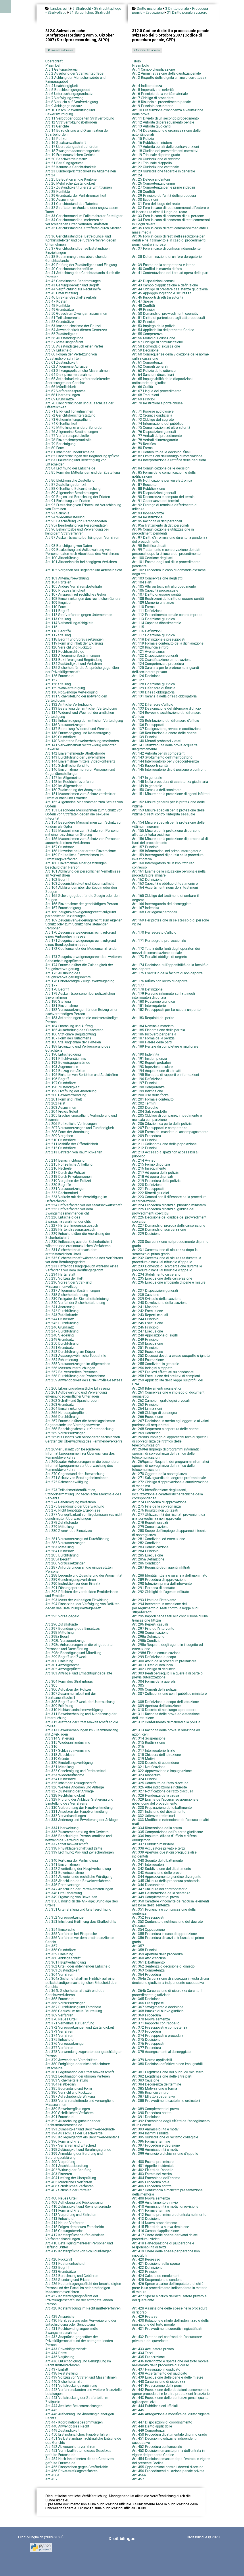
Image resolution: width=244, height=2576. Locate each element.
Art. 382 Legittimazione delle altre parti (162, 2076)
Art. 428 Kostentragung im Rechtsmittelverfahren (83, 2308)
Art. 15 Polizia (143, 139)
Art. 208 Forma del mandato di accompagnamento (170, 1132)
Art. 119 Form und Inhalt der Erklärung (74, 643)
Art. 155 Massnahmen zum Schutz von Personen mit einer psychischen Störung (82, 832)
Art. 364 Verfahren (59, 1974)
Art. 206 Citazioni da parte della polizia (162, 1124)
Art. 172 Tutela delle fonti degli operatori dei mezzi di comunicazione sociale (166, 950)
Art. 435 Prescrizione (148, 2357)
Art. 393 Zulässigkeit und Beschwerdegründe (80, 2129)
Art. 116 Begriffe (58, 631)
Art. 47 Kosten (56, 301)
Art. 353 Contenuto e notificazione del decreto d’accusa (167, 1923)
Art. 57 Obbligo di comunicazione (157, 342)
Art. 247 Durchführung (62, 1331)
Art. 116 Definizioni (146, 631)
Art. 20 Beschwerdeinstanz (66, 159)
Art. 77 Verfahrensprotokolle (67, 436)
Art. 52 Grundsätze (59, 322)
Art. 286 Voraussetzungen (65, 1563)
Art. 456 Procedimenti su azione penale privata (168, 2471)
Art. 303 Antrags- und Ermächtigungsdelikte (78, 1673)
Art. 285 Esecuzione (147, 1555)
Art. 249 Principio (145, 1339)
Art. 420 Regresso (146, 2259)
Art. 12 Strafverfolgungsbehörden (71, 122)
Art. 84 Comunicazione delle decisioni (161, 468)
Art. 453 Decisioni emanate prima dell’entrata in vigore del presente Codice (168, 2453)
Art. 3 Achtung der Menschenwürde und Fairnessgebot (75, 79)
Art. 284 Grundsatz (59, 1551)
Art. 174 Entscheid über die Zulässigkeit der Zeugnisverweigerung (79, 967)
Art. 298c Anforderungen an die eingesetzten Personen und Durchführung (79, 1647)
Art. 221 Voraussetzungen (65, 1189)
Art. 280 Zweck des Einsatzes (68, 1531)
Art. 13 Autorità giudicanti (151, 126)
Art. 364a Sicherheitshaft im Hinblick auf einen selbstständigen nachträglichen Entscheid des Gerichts (81, 1982)
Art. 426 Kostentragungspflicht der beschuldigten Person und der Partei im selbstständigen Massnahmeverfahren (83, 2288)
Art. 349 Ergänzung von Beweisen (71, 1897)
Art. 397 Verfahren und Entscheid (70, 2145)
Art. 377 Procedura (146, 2048)
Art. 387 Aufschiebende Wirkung (70, 2096)
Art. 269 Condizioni (146, 1433)
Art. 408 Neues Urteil (61, 2198)
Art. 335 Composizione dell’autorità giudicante (167, 1832)
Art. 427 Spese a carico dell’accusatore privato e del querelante (169, 2298)
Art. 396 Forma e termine (151, 2141)
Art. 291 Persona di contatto (153, 1588)
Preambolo (140, 65)
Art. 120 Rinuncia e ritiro (150, 647)
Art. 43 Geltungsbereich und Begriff (72, 285)
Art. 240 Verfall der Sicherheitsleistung (75, 1303)
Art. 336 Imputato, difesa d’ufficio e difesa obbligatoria (164, 1838)
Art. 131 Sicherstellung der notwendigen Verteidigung (76, 698)
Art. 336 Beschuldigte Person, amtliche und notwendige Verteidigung (78, 1838)
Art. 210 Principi (144, 1140)
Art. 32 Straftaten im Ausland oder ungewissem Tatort (81, 210)
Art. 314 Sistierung (59, 1738)
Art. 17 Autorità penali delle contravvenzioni (165, 147)
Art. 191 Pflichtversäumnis (65, 1058)
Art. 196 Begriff (57, 1079)
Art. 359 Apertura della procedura (157, 1954)
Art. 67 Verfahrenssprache (65, 391)
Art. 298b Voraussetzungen (66, 1641)
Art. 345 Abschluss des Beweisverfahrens (78, 1881)
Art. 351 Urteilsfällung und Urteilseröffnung (78, 1909)
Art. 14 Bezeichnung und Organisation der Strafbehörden (77, 132)
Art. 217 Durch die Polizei (65, 1172)
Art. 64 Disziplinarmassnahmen (69, 375)
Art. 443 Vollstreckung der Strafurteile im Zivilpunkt (76, 2400)
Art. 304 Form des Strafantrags (69, 1681)
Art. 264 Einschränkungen (64, 1408)
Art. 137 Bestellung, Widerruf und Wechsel (77, 729)
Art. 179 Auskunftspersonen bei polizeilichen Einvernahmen (80, 995)
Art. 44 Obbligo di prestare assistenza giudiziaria (170, 289)
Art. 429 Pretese (145, 2316)
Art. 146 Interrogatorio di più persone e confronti (169, 769)
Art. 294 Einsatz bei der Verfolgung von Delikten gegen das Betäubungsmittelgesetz (82, 1606)
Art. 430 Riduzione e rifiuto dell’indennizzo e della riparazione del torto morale (170, 2322)
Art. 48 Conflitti (143, 305)
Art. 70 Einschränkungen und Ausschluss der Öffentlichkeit (79, 405)
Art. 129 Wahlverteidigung (65, 688)
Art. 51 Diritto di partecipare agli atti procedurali (168, 318)
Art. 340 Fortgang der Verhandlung (71, 1860)
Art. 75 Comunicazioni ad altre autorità (161, 427)
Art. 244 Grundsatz (59, 1319)
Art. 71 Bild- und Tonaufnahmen (69, 411)
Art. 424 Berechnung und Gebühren (71, 2276)
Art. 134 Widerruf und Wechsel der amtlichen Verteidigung (79, 715)
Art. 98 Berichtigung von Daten (68, 546)
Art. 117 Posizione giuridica (153, 635)
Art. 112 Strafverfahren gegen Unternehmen (78, 615)
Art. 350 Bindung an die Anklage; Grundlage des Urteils (81, 1903)
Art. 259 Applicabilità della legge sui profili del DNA (167, 1382)
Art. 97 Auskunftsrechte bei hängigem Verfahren (82, 537)
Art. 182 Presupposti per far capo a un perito (166, 1010)
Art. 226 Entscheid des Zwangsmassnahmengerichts (68, 1219)
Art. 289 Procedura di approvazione (159, 1580)
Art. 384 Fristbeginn (60, 2084)
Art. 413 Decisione (146, 2219)
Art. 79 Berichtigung (60, 444)
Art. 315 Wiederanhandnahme (67, 1742)
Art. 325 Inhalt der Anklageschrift (70, 1783)
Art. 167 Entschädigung (63, 908)
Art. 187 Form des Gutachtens (68, 1038)
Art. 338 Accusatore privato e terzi (158, 1848)
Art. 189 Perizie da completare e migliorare (165, 1046)
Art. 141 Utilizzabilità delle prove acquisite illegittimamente (165, 747)
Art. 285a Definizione (148, 1559)
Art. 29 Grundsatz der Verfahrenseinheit (75, 195)
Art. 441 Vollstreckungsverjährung (71, 2385)
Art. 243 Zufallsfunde (61, 1315)
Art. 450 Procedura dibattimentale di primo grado (169, 2434)
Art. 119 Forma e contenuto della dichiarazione (168, 643)
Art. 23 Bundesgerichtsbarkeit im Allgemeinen (80, 171)
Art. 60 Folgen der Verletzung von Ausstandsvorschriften (71, 356)
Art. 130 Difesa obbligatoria (153, 692)
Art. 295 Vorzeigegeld (62, 1616)
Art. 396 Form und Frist (63, 2141)
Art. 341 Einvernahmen (62, 1864)
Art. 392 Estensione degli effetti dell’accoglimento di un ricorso (171, 2123)
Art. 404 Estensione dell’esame (156, 2178)
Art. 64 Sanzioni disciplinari (153, 375)
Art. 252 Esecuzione (147, 1352)
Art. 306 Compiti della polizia (154, 1689)
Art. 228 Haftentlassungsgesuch (70, 1229)
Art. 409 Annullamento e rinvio (155, 2202)
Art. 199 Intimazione (147, 1091)
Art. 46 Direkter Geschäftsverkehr (71, 297)
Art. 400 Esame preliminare (153, 2162)
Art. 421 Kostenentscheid (65, 2263)
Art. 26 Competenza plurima (153, 183)
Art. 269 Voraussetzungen (65, 1433)
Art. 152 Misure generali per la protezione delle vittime (168, 804)
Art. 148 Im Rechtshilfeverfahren (70, 782)
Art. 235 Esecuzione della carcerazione (162, 1278)
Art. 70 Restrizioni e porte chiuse (157, 403)
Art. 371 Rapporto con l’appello (155, 2023)
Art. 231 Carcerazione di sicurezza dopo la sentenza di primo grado (165, 1252)
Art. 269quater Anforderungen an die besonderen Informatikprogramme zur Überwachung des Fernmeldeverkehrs (82, 1466)
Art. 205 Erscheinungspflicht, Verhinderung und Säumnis (81, 1117)
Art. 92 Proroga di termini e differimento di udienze (164, 507)
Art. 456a (52, 2475)
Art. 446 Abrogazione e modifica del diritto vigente (171, 2414)
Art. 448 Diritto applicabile (152, 2426)
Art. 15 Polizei (56, 139)
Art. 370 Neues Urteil (61, 2019)
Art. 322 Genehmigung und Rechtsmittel (75, 1771)
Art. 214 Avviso (144, 1160)
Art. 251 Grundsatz (59, 1348)
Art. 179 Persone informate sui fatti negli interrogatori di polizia (163, 995)
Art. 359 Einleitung (59, 1954)
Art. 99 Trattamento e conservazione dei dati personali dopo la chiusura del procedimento (166, 552)
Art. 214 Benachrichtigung (65, 1160)
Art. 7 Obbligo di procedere (153, 98)
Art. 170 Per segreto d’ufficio (154, 932)
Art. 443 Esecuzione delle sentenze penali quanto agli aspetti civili (170, 2400)
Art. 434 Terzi (142, 2353)
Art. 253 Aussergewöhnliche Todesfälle (75, 1356)
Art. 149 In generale (147, 786)
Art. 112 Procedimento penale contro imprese (167, 615)
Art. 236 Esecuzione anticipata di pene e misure (169, 1282)
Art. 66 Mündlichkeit (60, 387)
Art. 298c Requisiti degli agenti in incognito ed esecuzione (167, 1647)
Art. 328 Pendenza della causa (155, 1795)
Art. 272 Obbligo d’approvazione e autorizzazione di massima (170, 1484)
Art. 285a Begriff (58, 1559)
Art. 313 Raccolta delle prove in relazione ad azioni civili (166, 1732)
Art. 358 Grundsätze (60, 1950)
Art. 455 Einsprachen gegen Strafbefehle (76, 2467)
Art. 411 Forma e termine (151, 2210)
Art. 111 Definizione (147, 611)
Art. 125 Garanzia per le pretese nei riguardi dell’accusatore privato (165, 670)
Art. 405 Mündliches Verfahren (68, 2182)
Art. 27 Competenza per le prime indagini (163, 187)
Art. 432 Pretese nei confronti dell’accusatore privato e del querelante (167, 2339)
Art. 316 (51, 1746)
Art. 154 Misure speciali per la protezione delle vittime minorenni (168, 824)
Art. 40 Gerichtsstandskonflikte (69, 269)
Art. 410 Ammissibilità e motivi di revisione (165, 2206)
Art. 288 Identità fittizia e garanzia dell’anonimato (169, 1575)
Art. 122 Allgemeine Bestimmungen (72, 655)
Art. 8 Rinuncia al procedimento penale (161, 102)
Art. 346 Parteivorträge (62, 1885)
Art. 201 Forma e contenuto (153, 1099)
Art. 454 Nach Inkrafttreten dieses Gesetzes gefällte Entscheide (79, 2461)
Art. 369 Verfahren (59, 2015)
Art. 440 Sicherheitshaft (63, 2381)
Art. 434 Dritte (56, 2353)
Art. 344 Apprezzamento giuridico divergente (166, 1877)
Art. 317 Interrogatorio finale (153, 1750)
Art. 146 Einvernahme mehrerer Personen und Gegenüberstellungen (80, 771)
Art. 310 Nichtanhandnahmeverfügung (74, 1710)
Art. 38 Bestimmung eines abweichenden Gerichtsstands (76, 259)
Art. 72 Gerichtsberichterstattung (70, 415)
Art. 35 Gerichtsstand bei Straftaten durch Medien (83, 228)
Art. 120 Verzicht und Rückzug (68, 647)
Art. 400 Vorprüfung (60, 2162)
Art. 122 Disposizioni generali (155, 655)
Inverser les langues (60, 50)
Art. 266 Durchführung (62, 1417)
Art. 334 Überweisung (62, 1828)
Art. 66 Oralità (142, 387)
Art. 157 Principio (145, 847)
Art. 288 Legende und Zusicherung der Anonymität (83, 1575)
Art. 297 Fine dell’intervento (153, 1628)
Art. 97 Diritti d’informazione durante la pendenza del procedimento (169, 539)
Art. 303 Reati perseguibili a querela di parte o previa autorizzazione (167, 1675)
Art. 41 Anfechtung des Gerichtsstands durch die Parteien (82, 275)
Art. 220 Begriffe (58, 1185)
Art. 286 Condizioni (146, 1563)
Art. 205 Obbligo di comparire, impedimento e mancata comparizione (167, 1117)
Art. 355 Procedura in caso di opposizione (164, 1934)
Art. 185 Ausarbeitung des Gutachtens (74, 1030)
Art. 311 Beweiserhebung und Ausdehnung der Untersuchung (81, 1716)
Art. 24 (50, 175)
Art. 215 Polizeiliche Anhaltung (68, 1164)
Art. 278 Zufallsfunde (61, 1522)
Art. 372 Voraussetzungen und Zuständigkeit (79, 2027)
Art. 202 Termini (144, 1103)
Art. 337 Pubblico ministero (153, 1844)
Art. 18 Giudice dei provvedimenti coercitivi (165, 151)
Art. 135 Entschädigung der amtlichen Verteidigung (84, 720)
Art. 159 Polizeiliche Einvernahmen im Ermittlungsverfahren (74, 857)
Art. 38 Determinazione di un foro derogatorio (167, 257)
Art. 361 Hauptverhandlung (65, 1962)
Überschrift (54, 61)
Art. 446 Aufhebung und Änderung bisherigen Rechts (79, 2416)
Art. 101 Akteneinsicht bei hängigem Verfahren (81, 562)
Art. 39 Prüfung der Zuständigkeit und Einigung (81, 265)
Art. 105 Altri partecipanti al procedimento (164, 586)
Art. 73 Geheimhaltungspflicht (67, 419)
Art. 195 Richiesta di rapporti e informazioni (165, 1075)
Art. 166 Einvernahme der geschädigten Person (81, 904)
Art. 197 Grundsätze (60, 1083)
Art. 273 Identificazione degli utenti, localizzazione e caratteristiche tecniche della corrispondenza (167, 1494)
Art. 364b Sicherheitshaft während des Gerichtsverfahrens (74, 1993)
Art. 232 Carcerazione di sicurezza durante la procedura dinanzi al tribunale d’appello (166, 1260)
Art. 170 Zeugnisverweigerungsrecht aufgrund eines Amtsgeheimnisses (80, 934)
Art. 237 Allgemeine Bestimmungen (72, 1290)
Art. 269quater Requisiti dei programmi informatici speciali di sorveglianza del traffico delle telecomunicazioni (170, 1466)
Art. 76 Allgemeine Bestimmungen (71, 432)
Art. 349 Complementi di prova (155, 1897)
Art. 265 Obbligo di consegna (154, 1413)
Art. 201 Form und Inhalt (63, 1099)
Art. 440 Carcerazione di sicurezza (158, 2381)
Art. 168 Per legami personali (154, 912)
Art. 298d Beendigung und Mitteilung (73, 1653)
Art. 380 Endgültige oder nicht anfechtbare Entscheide (77, 2066)
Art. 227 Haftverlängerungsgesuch (71, 1225)
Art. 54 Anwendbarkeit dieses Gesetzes (76, 330)
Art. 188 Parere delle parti (152, 1042)
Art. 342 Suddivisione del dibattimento (161, 1869)
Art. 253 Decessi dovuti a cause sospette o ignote (171, 1356)
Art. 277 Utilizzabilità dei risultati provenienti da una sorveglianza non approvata (168, 1516)
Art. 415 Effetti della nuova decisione (160, 2227)
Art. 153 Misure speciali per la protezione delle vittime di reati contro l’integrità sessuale (168, 812)
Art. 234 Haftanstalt (60, 1274)
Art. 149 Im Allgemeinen (63, 786)
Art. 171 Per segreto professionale (159, 940)
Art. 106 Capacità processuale (155, 590)
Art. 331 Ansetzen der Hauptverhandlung (76, 1811)
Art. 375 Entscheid (59, 2039)
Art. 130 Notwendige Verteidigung (71, 692)
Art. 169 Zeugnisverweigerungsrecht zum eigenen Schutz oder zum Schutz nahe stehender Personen (83, 924)
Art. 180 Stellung (58, 1001)
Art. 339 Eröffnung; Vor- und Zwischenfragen (79, 1852)
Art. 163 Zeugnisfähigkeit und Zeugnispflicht (79, 883)
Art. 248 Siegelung (59, 1335)
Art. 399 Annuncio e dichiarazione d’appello (165, 2153)
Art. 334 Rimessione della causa (157, 1828)
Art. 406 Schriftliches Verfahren (69, 2186)
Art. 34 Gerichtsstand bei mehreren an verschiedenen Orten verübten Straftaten (76, 222)
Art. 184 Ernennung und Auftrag (69, 1026)
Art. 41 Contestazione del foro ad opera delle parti (170, 273)
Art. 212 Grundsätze (60, 1148)
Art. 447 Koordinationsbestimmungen (74, 2422)
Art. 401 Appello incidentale (153, 2166)
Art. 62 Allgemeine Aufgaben (67, 366)
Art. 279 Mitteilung (59, 1527)
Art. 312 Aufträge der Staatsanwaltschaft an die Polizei (81, 1724)
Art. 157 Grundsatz (59, 847)
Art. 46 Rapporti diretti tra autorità (157, 297)
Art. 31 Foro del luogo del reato (156, 204)
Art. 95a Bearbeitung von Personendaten (76, 525)
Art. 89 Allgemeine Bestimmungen (71, 493)
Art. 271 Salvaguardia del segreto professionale (169, 1478)
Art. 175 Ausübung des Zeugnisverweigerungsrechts (68, 975)
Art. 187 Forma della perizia (153, 1038)
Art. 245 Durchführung (62, 1323)
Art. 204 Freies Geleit (61, 1111)
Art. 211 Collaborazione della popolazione (164, 1144)
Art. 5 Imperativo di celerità (153, 90)
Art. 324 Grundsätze (60, 1779)
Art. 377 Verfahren (59, 2048)
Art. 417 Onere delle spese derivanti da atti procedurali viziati (165, 2237)
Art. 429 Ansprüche (60, 2316)
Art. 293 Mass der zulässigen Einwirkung (76, 1600)
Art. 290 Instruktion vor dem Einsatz (72, 1584)
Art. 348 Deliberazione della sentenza (161, 1893)
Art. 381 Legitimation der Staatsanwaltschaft (79, 2072)
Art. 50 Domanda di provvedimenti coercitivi (165, 313)
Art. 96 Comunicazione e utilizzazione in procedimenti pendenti (163, 531)
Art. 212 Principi (144, 1148)
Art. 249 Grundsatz (59, 1339)
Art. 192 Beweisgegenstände (67, 1062)
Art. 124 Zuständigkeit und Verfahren (73, 664)
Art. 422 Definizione (147, 2267)
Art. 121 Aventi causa (148, 651)
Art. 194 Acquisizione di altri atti (156, 1071)
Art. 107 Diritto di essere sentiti (156, 594)
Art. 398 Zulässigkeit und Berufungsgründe (78, 2149)
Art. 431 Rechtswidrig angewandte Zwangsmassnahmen (71, 2331)
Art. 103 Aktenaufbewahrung (67, 578)
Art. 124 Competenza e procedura (158, 664)
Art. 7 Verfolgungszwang (64, 98)
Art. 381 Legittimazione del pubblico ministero (168, 2072)
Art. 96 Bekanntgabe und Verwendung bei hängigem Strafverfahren (77, 531)
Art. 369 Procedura (146, 2015)
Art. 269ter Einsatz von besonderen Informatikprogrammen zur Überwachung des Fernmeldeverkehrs (80, 1453)
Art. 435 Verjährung (59, 2357)
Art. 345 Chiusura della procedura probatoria (166, 1881)
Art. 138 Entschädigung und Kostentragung (78, 733)
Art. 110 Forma (143, 607)
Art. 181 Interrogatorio (149, 1006)
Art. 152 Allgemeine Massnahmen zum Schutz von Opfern (84, 804)
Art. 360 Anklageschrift (63, 1958)
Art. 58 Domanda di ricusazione (156, 346)
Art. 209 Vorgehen (59, 1136)
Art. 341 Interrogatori (148, 1864)
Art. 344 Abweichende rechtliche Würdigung (78, 1877)
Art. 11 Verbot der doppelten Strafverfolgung (79, 118)
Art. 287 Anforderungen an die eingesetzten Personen (79, 1569)
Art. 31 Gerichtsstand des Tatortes (71, 204)
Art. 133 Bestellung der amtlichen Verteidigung (81, 708)
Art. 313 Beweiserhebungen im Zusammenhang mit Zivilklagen (81, 1732)
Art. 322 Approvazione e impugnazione (162, 1771)
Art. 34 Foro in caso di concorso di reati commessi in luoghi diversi (171, 222)
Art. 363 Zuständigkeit (62, 1970)
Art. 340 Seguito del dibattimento (157, 1860)
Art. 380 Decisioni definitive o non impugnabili (167, 2064)
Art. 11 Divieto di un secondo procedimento (165, 118)
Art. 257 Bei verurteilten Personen (71, 1372)
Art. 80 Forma (142, 448)
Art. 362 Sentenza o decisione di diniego (163, 1966)
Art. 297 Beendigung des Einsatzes (72, 1628)
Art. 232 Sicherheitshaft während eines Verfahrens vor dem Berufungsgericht (84, 1260)
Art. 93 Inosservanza (148, 513)
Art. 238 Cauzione (145, 1295)
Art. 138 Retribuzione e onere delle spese (164, 733)
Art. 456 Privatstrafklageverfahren (71, 2471)
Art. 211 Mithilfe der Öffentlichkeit (71, 1144)
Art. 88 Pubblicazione (148, 489)
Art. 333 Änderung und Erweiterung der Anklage (81, 1820)
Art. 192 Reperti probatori (151, 1062)
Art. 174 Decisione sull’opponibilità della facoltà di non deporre (170, 967)
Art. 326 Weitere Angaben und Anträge (74, 1787)
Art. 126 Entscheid (59, 676)
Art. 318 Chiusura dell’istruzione (156, 1755)
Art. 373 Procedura (146, 2031)
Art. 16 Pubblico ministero (152, 143)
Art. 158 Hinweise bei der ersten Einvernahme (80, 851)
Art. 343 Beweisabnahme (64, 1873)
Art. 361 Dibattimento (148, 1962)
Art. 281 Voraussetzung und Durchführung (77, 1539)
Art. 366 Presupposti (148, 2003)
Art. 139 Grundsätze (60, 737)
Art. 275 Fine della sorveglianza (156, 1506)
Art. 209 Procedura (146, 1136)
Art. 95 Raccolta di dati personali (157, 521)
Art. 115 (51, 627)
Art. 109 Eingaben (58, 603)
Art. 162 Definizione (147, 879)
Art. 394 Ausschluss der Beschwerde (74, 2133)
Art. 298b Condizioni (147, 1641)
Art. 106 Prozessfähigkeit (65, 590)
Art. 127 (51, 680)
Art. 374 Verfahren (59, 2035)
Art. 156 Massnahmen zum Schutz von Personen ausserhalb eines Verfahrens (82, 841)
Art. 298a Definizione (148, 1636)
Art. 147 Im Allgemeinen (63, 778)
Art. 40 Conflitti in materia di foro (157, 269)
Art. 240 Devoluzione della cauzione (160, 1303)
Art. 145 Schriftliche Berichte (67, 765)
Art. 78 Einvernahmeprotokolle (68, 440)
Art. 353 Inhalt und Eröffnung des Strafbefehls (80, 1921)
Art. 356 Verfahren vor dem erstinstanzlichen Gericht (79, 1940)
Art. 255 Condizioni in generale (155, 1364)
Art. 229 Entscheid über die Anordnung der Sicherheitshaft (77, 1236)
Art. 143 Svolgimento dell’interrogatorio (162, 757)
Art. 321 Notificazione (148, 1767)
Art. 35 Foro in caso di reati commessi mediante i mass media (170, 230)
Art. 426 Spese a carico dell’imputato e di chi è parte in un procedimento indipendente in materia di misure (169, 2288)
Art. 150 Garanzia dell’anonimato (156, 790)
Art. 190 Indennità (145, 1054)
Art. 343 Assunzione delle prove (157, 1873)
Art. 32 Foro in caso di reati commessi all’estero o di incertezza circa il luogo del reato (170, 210)
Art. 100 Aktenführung (62, 558)
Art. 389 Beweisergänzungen (67, 2109)
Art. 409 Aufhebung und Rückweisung (74, 2202)
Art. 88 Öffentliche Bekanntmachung (72, 489)
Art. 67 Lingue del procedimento (156, 391)
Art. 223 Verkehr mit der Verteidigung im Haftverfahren (76, 1199)
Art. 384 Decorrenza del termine (156, 2084)
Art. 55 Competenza (147, 334)
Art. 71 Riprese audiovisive (153, 411)
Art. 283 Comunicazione (150, 1547)
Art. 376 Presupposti (148, 2043)
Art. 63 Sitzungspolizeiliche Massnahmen (77, 371)
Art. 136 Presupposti (148, 725)
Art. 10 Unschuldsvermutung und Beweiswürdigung (70, 112)
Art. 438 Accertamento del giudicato (159, 2373)
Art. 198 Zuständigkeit (62, 1087)
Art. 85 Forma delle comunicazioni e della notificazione (164, 474)
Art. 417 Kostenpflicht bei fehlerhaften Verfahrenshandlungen (74, 2237)
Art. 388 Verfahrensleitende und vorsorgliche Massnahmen (79, 2103)
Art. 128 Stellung (58, 684)
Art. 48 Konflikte (57, 305)
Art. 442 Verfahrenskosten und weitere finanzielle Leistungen (83, 2392)
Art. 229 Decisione (146, 1234)
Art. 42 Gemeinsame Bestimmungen (73, 281)
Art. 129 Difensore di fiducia (153, 688)
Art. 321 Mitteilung (59, 1767)
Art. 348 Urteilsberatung (63, 1893)
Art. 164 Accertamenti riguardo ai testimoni (165, 887)
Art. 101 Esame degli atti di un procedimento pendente (166, 564)
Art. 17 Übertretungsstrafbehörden (71, 147)
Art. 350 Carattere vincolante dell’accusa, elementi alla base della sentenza (170, 1903)
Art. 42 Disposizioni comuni (153, 281)
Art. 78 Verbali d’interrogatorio (155, 440)
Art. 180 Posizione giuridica (153, 1001)
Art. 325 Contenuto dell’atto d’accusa (160, 1783)
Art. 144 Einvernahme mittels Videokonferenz (80, 761)
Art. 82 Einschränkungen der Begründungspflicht (82, 456)
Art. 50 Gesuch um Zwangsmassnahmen (76, 313)
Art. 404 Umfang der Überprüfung (70, 2178)
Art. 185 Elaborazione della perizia (158, 1030)
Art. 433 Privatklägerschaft (65, 2349)
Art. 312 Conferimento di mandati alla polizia (166, 1722)
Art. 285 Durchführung (62, 1555)
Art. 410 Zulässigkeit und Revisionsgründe (78, 2206)
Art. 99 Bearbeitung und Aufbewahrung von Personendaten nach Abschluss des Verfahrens (82, 552)
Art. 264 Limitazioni (147, 1408)
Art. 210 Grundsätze (60, 1140)
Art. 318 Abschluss (60, 1755)
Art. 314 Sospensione (148, 1738)
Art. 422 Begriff (57, 2267)
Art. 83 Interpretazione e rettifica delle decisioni (169, 460)
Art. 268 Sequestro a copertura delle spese (165, 1429)
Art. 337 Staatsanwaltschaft (66, 1844)
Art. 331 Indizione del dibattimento (158, 1811)
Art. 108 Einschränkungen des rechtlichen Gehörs (83, 599)
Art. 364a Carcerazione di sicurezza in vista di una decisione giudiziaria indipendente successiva (170, 1980)
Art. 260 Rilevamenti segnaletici (156, 1388)
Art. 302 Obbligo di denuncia (153, 1669)
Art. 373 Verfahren (59, 2031)
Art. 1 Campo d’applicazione (153, 69)
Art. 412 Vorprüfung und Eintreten (70, 2215)
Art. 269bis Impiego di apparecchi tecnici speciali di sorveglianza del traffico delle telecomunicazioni (170, 1441)
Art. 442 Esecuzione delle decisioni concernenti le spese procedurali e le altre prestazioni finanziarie (171, 2392)
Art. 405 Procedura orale (150, 2182)
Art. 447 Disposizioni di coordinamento (162, 2422)
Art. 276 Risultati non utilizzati (155, 1510)
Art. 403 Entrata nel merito (152, 2174)
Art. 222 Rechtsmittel (61, 1193)
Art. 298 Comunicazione (150, 1632)
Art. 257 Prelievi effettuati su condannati (163, 1372)
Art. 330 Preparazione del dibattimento (162, 1808)
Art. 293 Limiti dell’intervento (154, 1600)
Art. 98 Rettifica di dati (149, 546)
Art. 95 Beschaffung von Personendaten (76, 521)
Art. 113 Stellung (58, 619)
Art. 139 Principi (144, 737)
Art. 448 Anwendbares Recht (67, 2426)
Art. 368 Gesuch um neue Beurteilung (73, 2011)
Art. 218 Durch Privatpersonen (68, 1176)
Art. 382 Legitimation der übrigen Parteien (77, 2076)
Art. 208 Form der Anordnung (67, 1132)
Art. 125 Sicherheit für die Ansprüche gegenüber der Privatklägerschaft (82, 670)
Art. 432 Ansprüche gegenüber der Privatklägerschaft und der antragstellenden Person (79, 2341)
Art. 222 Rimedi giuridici (150, 1193)
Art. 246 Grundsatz (59, 1327)
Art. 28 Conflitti (143, 191)
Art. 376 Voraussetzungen (65, 2043)
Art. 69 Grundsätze (59, 399)
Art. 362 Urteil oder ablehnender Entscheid (77, 1966)
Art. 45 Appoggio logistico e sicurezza (161, 293)
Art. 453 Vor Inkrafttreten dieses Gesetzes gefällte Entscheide (78, 2453)
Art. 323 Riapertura (146, 1775)
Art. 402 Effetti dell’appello (152, 2170)
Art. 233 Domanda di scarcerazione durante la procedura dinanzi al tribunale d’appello (167, 1268)
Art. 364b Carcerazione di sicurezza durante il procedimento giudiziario (167, 1993)
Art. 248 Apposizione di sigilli (155, 1335)
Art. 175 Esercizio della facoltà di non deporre (167, 973)
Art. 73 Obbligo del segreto (153, 419)
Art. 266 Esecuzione (147, 1417)
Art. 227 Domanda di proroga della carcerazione (168, 1225)
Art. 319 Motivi (143, 1759)
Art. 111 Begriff (57, 611)
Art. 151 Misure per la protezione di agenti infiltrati (170, 794)
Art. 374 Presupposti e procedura (157, 2035)
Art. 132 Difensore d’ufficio (152, 704)
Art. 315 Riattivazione (148, 1742)
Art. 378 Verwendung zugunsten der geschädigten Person (83, 2054)
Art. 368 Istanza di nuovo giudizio (158, 2011)
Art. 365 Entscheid (59, 1999)
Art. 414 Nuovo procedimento (154, 2223)
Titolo (136, 61)
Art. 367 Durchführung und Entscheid (73, 2007)
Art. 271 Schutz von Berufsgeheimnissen (76, 1478)
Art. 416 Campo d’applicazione (155, 2231)
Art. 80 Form (54, 448)
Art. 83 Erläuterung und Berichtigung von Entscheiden (75, 462)
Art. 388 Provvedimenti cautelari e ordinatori (166, 2101)
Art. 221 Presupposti (148, 1189)
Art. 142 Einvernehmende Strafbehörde (75, 753)
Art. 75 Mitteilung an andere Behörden (74, 427)
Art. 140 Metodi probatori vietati (156, 741)
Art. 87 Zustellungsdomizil (65, 485)
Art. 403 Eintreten (58, 2174)
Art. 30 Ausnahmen (59, 199)
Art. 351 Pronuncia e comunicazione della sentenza (164, 1911)
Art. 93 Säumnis (57, 513)
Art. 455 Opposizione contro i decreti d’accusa (167, 2467)
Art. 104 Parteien (58, 582)
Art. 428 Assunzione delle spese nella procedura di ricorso (169, 2310)
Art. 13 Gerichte (57, 126)
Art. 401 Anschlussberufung (66, 2166)
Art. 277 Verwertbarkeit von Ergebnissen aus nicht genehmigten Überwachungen (83, 1516)
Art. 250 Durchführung (62, 1343)
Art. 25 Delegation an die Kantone (71, 179)
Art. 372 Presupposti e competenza (159, 2027)
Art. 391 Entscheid (59, 2117)
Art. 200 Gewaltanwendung (65, 1095)
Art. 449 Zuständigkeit (62, 2430)
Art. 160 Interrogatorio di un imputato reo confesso (163, 865)
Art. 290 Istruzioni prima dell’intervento (162, 1584)
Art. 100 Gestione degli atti (152, 558)
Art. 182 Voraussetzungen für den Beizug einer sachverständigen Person (81, 1012)
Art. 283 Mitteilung (59, 1547)
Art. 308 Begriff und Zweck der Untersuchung (80, 1702)
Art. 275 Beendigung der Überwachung (74, 1506)
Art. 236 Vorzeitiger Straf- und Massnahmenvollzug (68, 1284)
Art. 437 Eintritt (56, 2369)
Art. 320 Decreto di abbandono (155, 1763)
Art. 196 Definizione (147, 1079)
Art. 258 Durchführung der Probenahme (75, 1376)
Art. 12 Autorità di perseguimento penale (163, 122)
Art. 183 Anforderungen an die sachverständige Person (81, 1020)
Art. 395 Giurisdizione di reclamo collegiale (165, 2137)
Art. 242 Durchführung (62, 1311)
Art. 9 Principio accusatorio (152, 106)
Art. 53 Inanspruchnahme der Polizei (73, 326)
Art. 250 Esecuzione (147, 1343)
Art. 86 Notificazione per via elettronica (162, 480)
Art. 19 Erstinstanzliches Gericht (70, 155)
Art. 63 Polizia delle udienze (154, 371)
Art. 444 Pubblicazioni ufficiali (155, 2406)
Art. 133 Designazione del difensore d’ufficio (166, 708)
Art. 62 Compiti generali (150, 366)
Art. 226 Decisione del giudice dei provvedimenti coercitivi (169, 1219)
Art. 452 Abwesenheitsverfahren (70, 2447)
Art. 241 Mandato (145, 1307)
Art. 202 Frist (55, 1103)
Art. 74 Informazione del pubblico (157, 423)
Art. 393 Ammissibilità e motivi (155, 2129)
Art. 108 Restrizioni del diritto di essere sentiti (168, 599)
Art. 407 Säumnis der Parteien (68, 2190)
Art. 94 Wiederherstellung (65, 517)
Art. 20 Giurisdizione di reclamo (156, 159)
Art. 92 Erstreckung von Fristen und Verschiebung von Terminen (83, 507)
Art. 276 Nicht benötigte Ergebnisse (72, 1510)
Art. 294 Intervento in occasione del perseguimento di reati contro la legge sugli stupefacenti (165, 1608)
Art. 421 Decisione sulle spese (156, 2263)
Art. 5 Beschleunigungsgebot (67, 90)
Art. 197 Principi (144, 1083)
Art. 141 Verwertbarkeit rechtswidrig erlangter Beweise (80, 747)
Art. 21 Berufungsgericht (64, 163)
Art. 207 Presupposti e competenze (159, 1128)
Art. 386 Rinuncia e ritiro (150, 2092)
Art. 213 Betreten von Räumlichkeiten (73, 1152)
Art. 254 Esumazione (148, 1360)
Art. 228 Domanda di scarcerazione (159, 1229)
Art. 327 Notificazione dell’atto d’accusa (162, 1791)
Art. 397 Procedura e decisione (156, 2145)
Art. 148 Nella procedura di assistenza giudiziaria (170, 782)
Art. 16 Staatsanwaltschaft (65, 143)
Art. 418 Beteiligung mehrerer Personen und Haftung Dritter (79, 2245)
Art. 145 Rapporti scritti (150, 765)
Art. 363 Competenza (148, 1970)
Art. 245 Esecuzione (147, 1323)
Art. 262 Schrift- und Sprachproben (71, 1400)
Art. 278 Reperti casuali (150, 1522)
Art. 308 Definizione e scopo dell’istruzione (165, 1702)
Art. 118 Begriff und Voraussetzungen (74, 639)
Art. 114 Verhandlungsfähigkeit (69, 623)
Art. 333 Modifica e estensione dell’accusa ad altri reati (170, 1822)
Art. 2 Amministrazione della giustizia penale (166, 73)
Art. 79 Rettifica (144, 444)
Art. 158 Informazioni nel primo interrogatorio (166, 851)
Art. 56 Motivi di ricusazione (153, 338)
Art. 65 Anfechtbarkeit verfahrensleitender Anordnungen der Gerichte (77, 381)
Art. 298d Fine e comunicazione (156, 1653)
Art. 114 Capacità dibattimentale (156, 623)
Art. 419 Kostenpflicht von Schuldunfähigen (78, 2251)
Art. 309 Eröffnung (59, 1706)
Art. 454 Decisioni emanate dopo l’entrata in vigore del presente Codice (171, 2461)
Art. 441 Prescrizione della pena (157, 2385)
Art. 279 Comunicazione (150, 1527)
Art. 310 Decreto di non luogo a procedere (164, 1710)
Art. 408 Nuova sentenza (151, 2198)
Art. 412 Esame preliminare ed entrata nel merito (169, 2215)
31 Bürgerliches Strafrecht (90, 12)
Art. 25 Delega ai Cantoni (151, 179)
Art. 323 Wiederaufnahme (64, 1775)
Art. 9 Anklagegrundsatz (63, 106)
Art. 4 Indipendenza (147, 86)
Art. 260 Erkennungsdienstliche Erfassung (77, 1388)
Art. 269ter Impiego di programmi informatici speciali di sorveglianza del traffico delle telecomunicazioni (166, 1453)
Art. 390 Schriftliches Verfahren (69, 2113)
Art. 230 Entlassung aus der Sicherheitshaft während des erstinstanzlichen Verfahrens (78, 1244)
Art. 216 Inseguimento (149, 1168)
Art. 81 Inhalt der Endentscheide (69, 452)
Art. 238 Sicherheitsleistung (66, 1295)
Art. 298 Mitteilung (59, 1632)
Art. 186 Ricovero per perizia (154, 1034)
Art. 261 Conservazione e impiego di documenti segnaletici (168, 1394)
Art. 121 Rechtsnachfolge (64, 651)
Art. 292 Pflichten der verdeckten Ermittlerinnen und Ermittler (81, 1594)
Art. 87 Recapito (144, 485)
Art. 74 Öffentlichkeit (61, 423)
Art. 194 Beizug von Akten (65, 1071)
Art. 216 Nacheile (58, 1168)
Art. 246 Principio (145, 1327)
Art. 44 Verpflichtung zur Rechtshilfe (73, 289)
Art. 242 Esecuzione (147, 1311)
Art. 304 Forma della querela (153, 1681)
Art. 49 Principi (143, 309)
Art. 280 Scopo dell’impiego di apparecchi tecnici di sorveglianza (169, 1533)
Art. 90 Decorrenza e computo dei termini (163, 497)
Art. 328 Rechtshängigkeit (65, 1795)
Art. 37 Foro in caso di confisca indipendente (166, 248)
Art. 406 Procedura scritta (151, 2186)
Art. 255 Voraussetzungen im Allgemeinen (77, 1364)
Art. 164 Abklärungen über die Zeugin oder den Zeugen (81, 889)
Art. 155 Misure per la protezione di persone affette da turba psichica (166, 832)
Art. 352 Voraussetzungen (65, 1917)
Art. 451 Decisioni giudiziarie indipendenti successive (164, 2440)
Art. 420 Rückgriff (58, 2259)
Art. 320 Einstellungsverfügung (69, 1763)
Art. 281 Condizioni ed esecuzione (158, 1539)
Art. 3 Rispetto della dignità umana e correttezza (169, 77)
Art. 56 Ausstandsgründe (64, 338)
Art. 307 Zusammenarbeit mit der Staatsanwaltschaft (70, 1696)
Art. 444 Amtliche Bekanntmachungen (73, 2406)
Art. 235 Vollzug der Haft (64, 1278)
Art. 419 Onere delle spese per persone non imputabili (166, 2253)
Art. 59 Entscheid (58, 350)
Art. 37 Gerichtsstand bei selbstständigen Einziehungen (77, 250)
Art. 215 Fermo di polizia (151, 1164)
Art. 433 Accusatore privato (153, 2349)
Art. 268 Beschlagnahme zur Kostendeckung (79, 1429)
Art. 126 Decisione (146, 676)
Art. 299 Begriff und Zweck (66, 1657)
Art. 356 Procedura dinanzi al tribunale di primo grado (168, 1940)
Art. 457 (51, 2479)
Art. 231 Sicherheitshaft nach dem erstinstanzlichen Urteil (71, 1252)
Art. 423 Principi (144, 2271)
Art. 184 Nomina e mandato (153, 1026)
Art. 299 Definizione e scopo (154, 1657)
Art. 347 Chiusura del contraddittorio (159, 1889)
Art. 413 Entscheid (59, 2219)
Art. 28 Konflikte (57, 191)
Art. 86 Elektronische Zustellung (69, 480)
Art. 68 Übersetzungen (62, 395)
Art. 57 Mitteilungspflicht (64, 342)
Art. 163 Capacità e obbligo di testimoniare (165, 883)
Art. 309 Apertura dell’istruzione (156, 1706)
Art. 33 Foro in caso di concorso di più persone (168, 216)
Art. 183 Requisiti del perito (153, 1018)
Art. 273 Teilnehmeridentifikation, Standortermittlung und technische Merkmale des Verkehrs (83, 1494)
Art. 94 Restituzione (147, 517)
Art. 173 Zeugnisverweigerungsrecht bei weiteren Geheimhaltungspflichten (83, 959)
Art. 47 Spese (142, 301)
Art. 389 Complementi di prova (155, 2109)
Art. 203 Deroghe (145, 1107)
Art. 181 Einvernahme (61, 1006)
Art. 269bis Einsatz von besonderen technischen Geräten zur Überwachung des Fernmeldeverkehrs (84, 1439)
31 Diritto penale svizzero (187, 12)
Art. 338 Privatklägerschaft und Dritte (73, 1848)
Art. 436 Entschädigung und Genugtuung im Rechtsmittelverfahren (78, 2363)
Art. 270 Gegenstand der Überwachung (74, 1474)
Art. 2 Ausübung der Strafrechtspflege (74, 73)
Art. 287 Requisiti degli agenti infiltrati (161, 1567)
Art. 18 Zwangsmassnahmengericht (72, 151)
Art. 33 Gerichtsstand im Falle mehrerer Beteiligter (84, 216)
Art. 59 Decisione (145, 350)
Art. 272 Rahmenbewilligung (66, 1482)
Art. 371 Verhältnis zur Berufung (69, 2023)
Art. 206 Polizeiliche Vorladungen (71, 1124)
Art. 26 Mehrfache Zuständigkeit (70, 183)
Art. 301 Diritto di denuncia (152, 1665)
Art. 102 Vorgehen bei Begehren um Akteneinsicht (83, 570)
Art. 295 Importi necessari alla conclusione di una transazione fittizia (170, 1618)
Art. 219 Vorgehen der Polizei (68, 1181)
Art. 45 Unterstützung (61, 293)
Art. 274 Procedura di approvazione (159, 1502)
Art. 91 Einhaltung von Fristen (67, 501)
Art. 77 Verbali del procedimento (157, 436)
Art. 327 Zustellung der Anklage (69, 1791)
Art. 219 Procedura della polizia (156, 1181)
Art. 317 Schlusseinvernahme (67, 1750)
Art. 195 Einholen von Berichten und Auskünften (81, 1075)
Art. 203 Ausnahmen (60, 1107)
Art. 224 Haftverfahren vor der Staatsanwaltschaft (83, 1205)
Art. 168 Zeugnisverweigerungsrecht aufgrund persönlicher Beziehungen (80, 914)
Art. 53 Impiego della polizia (153, 326)
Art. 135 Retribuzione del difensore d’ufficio (165, 720)
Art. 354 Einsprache (60, 1929)
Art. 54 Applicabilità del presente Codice (163, 330)
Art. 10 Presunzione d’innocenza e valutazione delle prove (167, 112)
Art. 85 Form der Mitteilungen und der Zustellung (82, 472)
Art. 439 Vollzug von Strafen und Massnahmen (81, 2377)
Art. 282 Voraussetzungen (65, 1543)
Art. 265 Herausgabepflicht (65, 1413)
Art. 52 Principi (143, 322)
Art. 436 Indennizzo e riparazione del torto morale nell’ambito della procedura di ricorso (170, 2363)
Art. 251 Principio (145, 1348)
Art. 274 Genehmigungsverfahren (70, 1502)
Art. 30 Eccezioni (145, 199)
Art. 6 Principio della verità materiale (160, 94)
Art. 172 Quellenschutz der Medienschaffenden (81, 948)
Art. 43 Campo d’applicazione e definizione (165, 285)
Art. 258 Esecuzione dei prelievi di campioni (166, 1376)
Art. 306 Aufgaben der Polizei (68, 1689)
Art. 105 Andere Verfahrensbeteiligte (73, 586)
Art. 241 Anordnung (60, 1307)
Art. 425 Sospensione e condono (157, 2280)
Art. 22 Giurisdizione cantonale (155, 167)
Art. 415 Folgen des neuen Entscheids (74, 2227)
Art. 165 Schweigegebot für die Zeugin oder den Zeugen (82, 898)
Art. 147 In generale (147, 778)
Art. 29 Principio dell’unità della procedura (164, 195)
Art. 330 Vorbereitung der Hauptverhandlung (79, 1808)
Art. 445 (51, 2410)
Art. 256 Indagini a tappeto (152, 1368)
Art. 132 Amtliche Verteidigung (68, 704)
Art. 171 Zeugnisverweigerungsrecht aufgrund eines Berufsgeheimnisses (80, 942)
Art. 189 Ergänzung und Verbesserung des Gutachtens (77, 1048)
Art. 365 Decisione (146, 1999)
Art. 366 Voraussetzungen (65, 2003)
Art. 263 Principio (145, 1404)
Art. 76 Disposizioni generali (154, 432)
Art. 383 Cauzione (145, 2080)
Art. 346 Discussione (148, 1885)
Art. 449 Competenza (148, 2430)
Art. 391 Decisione (146, 2117)
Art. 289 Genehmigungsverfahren (70, 1580)
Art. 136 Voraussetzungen (65, 725)
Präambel (52, 65)
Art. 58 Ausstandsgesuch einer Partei (74, 346)
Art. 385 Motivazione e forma (154, 2088)
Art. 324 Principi (144, 1779)
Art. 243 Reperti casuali (150, 1315)
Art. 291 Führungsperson (64, 1588)
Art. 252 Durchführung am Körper (70, 1352)
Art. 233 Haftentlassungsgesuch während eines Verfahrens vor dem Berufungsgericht (82, 1268)
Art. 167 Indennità (145, 908)
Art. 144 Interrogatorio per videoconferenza (165, 761)
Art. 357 (51, 1946)
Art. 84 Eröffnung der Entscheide (70, 468)
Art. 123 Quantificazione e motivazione (162, 660)
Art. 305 (51, 1685)
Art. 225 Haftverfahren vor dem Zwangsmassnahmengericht (69, 1211)
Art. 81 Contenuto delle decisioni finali (161, 452)
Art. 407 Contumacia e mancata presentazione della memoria (167, 2192)
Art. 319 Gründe (57, 1759)
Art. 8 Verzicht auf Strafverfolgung (71, 102)
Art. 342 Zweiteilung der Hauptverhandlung (78, 1869)
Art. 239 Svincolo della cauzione (156, 1299)
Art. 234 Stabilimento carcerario (156, 1274)
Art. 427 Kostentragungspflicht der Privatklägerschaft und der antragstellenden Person (79, 2300)
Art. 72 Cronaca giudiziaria (152, 415)
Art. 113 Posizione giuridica (153, 619)
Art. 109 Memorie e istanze (153, 603)
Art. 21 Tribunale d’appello (152, 163)
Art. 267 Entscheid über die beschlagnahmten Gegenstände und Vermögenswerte (80, 1423)
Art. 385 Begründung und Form (68, 2088)
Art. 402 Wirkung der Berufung (68, 2170)
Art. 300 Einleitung (59, 1661)
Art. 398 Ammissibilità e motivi (155, 2149)
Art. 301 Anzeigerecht (62, 1665)
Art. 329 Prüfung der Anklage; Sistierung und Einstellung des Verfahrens (79, 1801)
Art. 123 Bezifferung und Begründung (73, 660)
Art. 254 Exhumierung (61, 1360)
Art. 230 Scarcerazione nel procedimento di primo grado (170, 1244)
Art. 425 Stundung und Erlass (67, 2280)
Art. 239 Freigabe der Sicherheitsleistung (77, 1299)
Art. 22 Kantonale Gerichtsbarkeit (70, 167)
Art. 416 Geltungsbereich (64, 2231)
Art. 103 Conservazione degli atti (157, 578)
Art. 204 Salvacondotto (149, 1111)
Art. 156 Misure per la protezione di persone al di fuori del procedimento (170, 841)
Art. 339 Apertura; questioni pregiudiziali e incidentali (164, 1854)
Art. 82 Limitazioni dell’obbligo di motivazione (167, 456)
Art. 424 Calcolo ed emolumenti (156, 2276)
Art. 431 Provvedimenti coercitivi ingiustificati (167, 2329)
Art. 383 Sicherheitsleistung (66, 2080)
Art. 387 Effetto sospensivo (153, 2096)
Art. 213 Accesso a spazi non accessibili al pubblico (165, 1154)
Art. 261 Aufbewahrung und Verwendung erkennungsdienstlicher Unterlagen (76, 1394)
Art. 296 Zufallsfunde (61, 1624)
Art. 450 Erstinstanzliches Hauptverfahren (77, 2434)
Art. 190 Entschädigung (63, 1054)
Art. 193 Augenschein (61, 1067)
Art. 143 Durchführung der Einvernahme (75, 757)
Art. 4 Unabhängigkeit (61, 86)
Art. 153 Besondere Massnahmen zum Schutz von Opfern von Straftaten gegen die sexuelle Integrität (83, 814)
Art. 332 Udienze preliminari (153, 1816)
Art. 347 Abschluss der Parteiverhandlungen (79, 1889)
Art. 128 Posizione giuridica (153, 684)
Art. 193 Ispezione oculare (152, 1067)
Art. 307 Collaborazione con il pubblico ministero (169, 1694)
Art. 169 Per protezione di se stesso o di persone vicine (170, 922)
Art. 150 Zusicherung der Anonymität (73, 790)
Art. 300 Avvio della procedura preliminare (164, 1661)
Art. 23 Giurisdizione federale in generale (163, 171)
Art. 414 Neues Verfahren (64, 2223)
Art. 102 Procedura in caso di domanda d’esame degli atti (169, 572)
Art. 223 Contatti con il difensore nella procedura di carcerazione (169, 1199)
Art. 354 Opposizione (148, 1929)
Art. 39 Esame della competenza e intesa (163, 265)
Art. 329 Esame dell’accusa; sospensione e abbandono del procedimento (165, 1801)
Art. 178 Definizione (147, 989)
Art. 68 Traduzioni (145, 395)
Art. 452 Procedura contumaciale (157, 2447)
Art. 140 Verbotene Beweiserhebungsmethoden (82, 741)
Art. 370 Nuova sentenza (151, 2019)
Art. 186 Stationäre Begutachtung (70, 1034)
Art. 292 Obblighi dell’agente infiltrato (160, 1592)
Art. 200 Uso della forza (150, 1095)
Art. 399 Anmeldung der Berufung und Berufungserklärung (74, 2155)
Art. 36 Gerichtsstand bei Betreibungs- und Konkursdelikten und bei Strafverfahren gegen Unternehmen (80, 240)
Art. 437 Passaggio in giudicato (156, 2369)
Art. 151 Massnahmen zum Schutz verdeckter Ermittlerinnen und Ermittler (80, 796)
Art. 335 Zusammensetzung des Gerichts (77, 1832)
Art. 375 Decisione (146, 2039)
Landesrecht (59, 8)
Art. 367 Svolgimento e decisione (157, 2007)
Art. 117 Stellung (58, 635)
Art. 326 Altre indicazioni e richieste (159, 1787)
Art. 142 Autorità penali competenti (158, 753)
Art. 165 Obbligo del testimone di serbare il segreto (165, 898)
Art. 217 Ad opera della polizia (155, 1172)
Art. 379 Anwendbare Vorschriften (71, 2060)
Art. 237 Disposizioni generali (155, 1290)
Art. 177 (51, 985)
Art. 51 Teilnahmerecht (62, 318)
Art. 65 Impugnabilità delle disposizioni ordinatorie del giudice (162, 381)
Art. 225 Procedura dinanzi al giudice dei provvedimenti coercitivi (163, 1211)
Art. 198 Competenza (148, 1087)
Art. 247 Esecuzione (147, 1331)
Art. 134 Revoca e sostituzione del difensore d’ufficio (166, 715)
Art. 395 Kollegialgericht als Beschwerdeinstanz (82, 2137)
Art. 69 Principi (143, 399)
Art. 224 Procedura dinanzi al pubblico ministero (169, 1205)
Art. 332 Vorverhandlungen (65, 1816)
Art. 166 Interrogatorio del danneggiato (162, 904)
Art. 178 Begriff (57, 989)
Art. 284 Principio (145, 1551)
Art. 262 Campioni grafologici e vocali (161, 1400)
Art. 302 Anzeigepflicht (63, 1669)
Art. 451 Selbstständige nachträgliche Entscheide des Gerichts (83, 2440)
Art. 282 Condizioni (146, 1543)
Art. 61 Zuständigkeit (61, 362)
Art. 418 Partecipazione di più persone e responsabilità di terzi (163, 2245)
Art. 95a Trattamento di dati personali (160, 525)
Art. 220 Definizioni (146, 1185)
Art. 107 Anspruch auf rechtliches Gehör (75, 594)
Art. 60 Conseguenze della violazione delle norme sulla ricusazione (170, 356)
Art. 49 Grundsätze (59, 309)
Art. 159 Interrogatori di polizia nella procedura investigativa (168, 857)
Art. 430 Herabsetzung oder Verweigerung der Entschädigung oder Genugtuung (80, 2322)
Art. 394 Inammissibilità (150, 2133)
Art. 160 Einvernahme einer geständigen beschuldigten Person (76, 865)
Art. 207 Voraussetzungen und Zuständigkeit (79, 1128)
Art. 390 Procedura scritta (151, 2113)
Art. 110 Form (55, 607)
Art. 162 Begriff (57, 879)
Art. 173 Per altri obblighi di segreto (159, 957)
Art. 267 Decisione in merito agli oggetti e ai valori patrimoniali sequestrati (170, 1423)
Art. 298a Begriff (58, 1636)
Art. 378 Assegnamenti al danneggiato (161, 2052)
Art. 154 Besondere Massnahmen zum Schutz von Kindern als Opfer (83, 824)
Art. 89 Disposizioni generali (154, 493)
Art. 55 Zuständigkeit (61, 334)
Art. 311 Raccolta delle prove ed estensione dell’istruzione (166, 1716)
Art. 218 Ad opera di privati (152, 1176)
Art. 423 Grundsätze (60, 2271)
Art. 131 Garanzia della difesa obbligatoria (164, 696)
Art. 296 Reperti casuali (150, 1624)
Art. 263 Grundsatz (59, 1404)
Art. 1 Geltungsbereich (62, 69)
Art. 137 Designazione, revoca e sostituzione (167, 729)
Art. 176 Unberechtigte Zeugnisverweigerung (79, 981)
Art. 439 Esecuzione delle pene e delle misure (167, 2377)
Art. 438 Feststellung (61, 2373)
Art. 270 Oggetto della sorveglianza (159, 1474)
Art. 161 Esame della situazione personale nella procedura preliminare (169, 873)
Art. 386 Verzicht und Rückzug (68, 2092)
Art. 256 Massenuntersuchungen (70, 1368)
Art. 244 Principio (145, 1319)
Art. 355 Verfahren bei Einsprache (71, 1934)
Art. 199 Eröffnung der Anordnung (70, 1091)
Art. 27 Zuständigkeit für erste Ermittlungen (78, 187)
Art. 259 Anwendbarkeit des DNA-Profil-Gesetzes (83, 1380)
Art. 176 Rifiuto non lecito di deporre (160, 981)
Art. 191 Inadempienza (149, 1058)
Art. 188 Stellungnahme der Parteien (73, 1042)
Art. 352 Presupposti (148, 1917)
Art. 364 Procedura (146, 1974)
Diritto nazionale (149, 8)
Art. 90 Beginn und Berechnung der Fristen (77, 497)
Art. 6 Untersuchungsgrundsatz (69, 94)
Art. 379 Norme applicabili (152, 2060)
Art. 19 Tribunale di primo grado (156, 155)
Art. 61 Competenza (147, 362)
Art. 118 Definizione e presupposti (158, 639)
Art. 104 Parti (142, 582)
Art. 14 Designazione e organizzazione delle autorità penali (166, 132)
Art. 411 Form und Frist (63, 2210)
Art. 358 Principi (144, 1950)
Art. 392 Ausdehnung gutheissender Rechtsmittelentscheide (72, 2123)
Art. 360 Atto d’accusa (149, 1958)
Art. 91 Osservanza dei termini (155, 501)
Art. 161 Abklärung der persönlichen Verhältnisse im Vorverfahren (83, 873)
